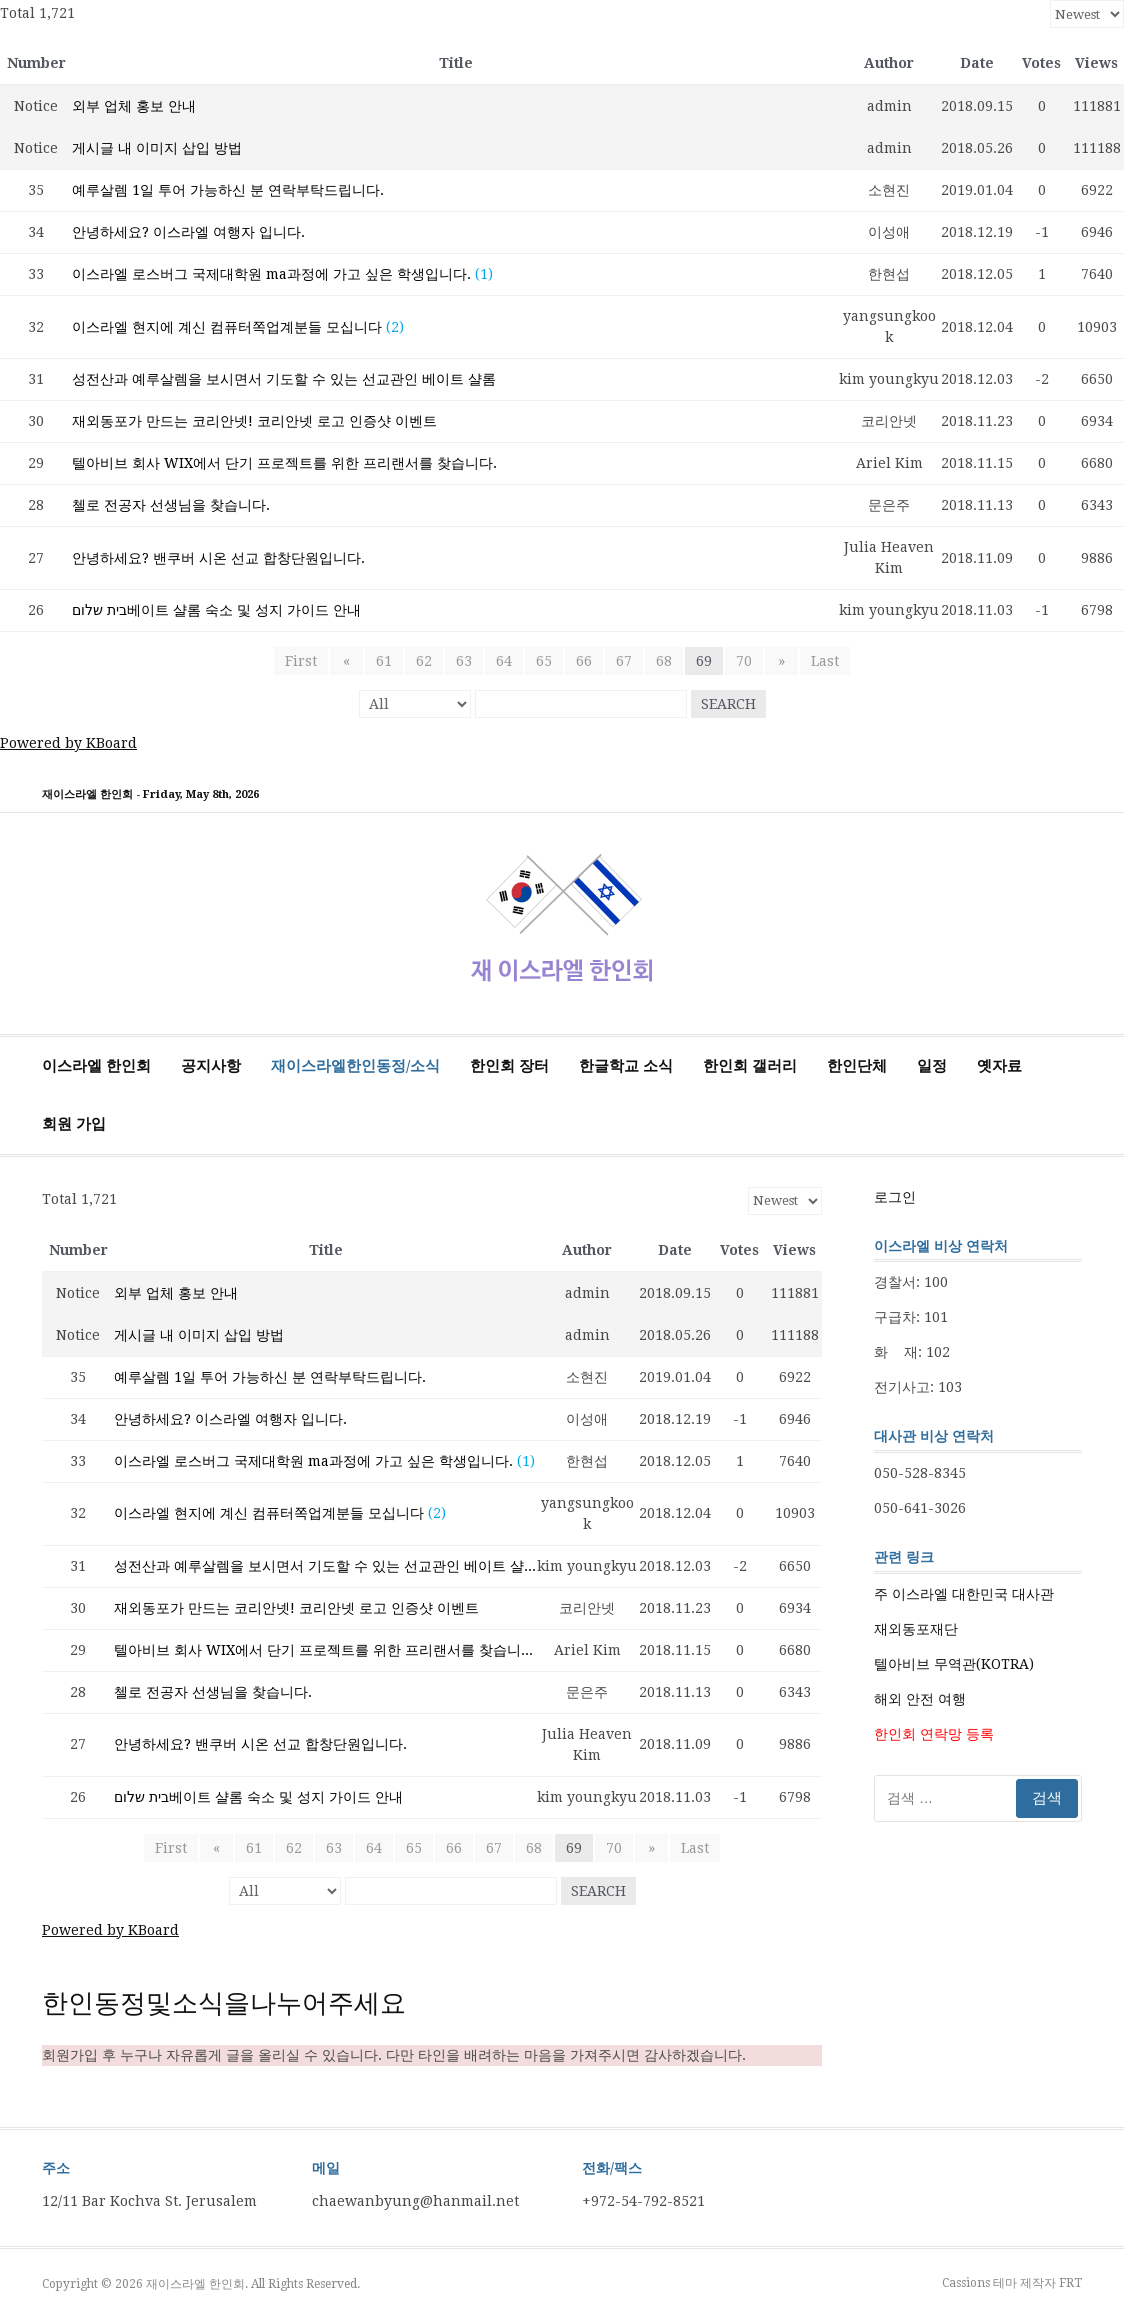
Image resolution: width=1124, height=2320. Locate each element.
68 (664, 661)
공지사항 (211, 1066)
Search (728, 704)
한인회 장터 (509, 1066)
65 (544, 661)
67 (624, 661)
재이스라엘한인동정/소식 (355, 1066)
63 (464, 661)
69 (704, 661)
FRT (1070, 2283)
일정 (932, 1066)
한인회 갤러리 (750, 1066)
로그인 (895, 1197)
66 (584, 661)
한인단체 (857, 1066)
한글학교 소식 (626, 1066)
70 (744, 661)
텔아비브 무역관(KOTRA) (954, 1664)
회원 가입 (74, 1124)
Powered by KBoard (68, 743)
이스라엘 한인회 (96, 1066)
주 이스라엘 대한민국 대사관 (964, 1594)
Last (821, 661)
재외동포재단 (916, 1629)
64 (504, 661)
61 (384, 661)
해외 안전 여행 (920, 1699)
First (305, 661)
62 (424, 661)
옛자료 (999, 1066)
